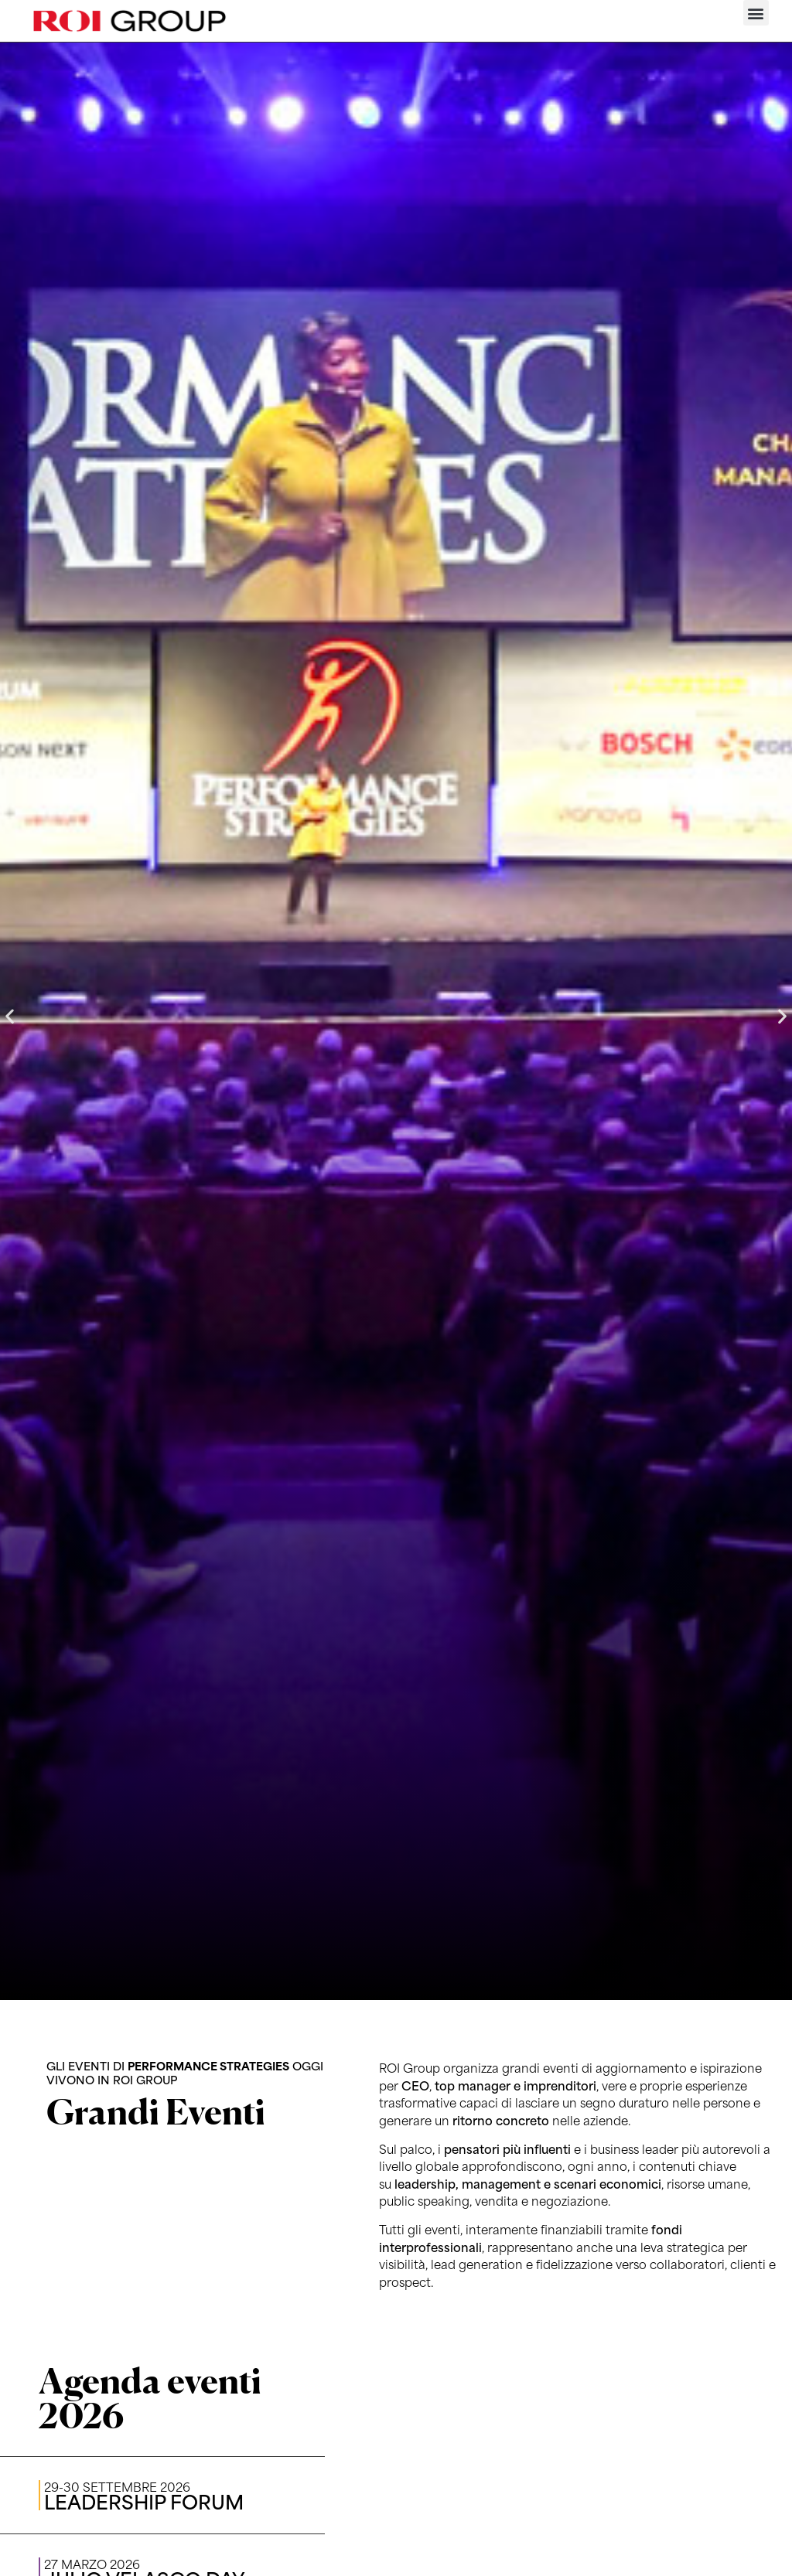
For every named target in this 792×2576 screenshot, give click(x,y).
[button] (756, 13)
